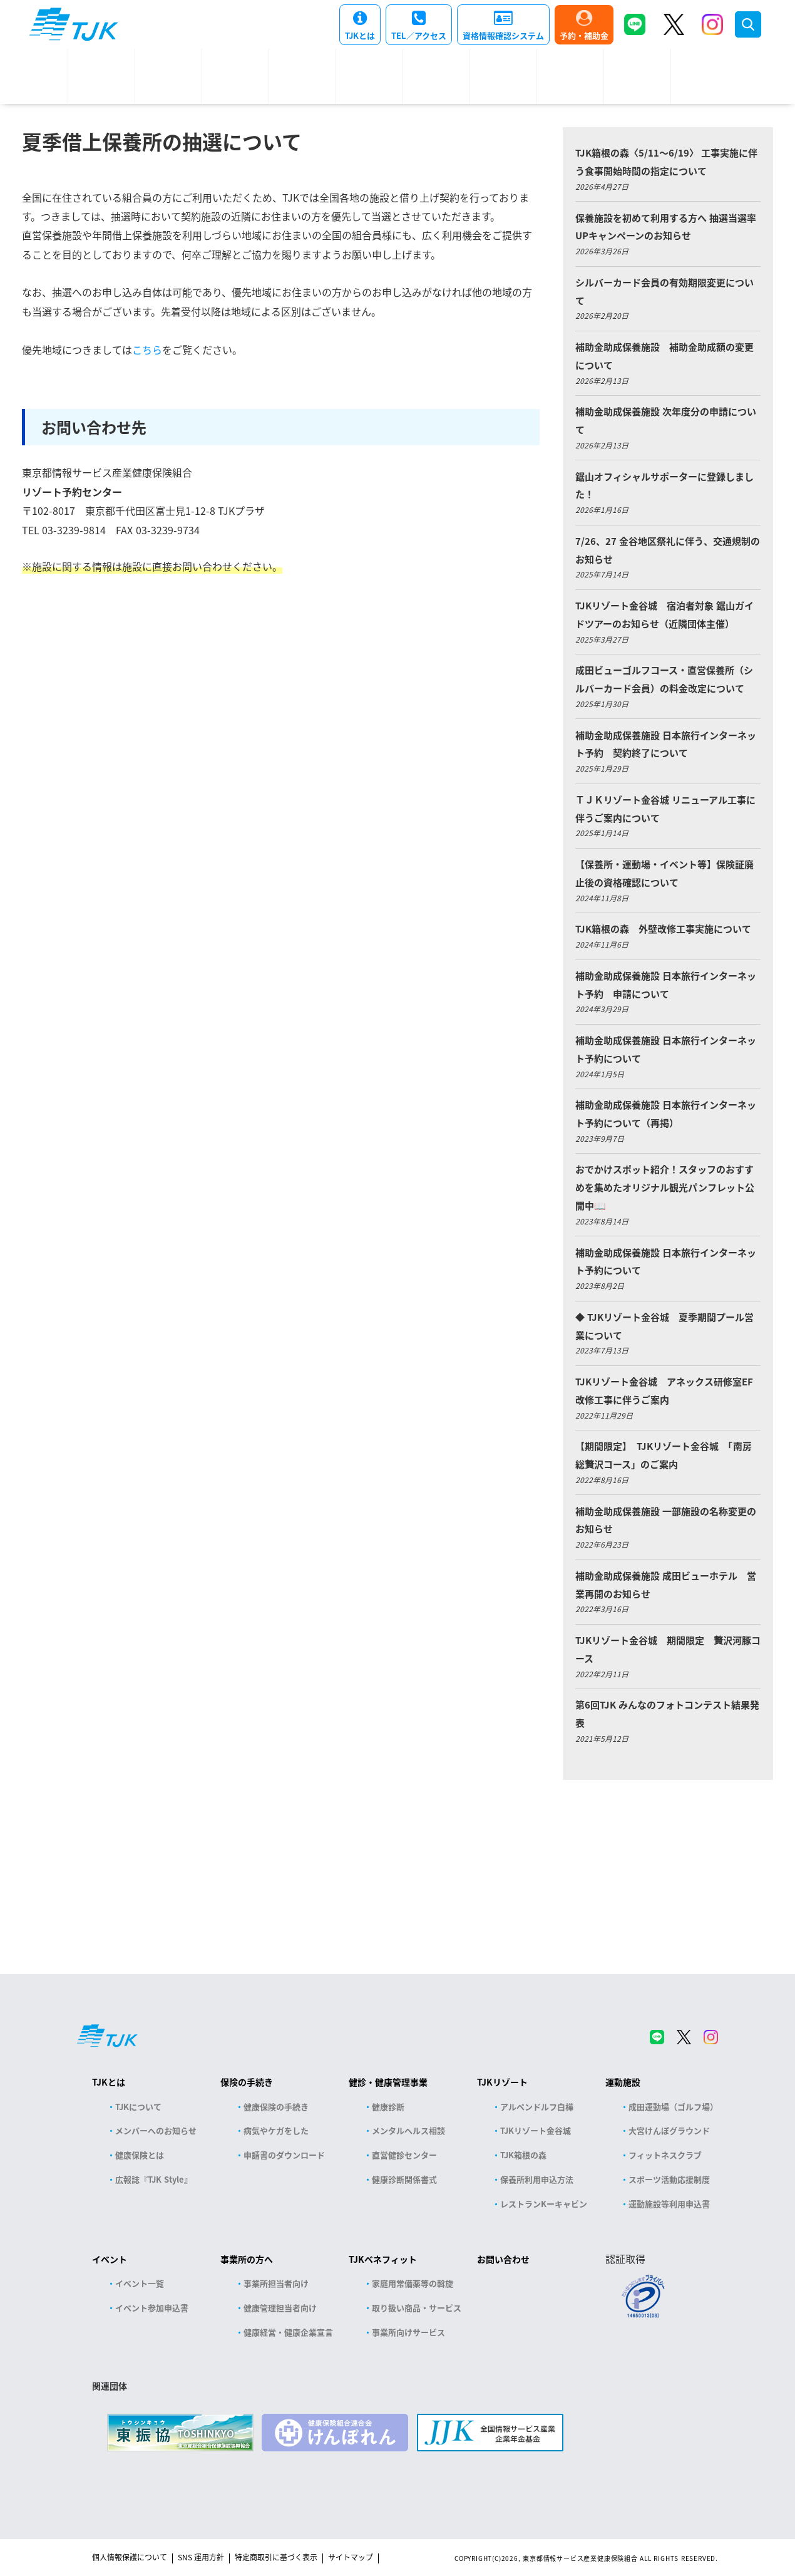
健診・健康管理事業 (388, 2082)
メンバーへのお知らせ (156, 2130)
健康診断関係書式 (404, 2179)
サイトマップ (350, 2557)
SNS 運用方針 (201, 2557)
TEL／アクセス (418, 35)
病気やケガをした (276, 2130)
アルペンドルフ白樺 (536, 2107)
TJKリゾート (502, 2082)
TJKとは (360, 35)
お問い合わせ (503, 2259)
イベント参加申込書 (151, 2308)
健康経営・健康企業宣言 (288, 2332)
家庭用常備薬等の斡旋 (412, 2283)
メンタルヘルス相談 (408, 2130)
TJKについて (138, 2107)
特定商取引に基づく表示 (276, 2557)
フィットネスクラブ (665, 2155)
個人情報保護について (129, 2557)
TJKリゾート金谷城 (535, 2130)
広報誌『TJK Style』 (153, 2179)
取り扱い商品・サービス (416, 2308)
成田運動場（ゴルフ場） (673, 2107)
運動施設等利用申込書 (669, 2204)
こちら (147, 349)
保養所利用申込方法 (536, 2179)
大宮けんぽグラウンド (669, 2130)
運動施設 (622, 2082)
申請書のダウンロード (284, 2155)
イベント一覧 (139, 2283)
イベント (109, 2259)
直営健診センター (404, 2155)
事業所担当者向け (276, 2283)
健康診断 (388, 2107)
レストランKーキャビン (543, 2204)
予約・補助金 (584, 35)
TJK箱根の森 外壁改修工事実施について (663, 928)
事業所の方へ (246, 2259)
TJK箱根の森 (523, 2155)
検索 (748, 24)
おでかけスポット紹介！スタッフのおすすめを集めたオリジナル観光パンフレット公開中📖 (664, 1187)
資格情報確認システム (503, 35)
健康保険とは (139, 2155)
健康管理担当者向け (280, 2308)
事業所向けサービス (408, 2332)
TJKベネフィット (383, 2259)
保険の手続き (246, 2082)
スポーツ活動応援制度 (669, 2179)
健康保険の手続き (276, 2107)
